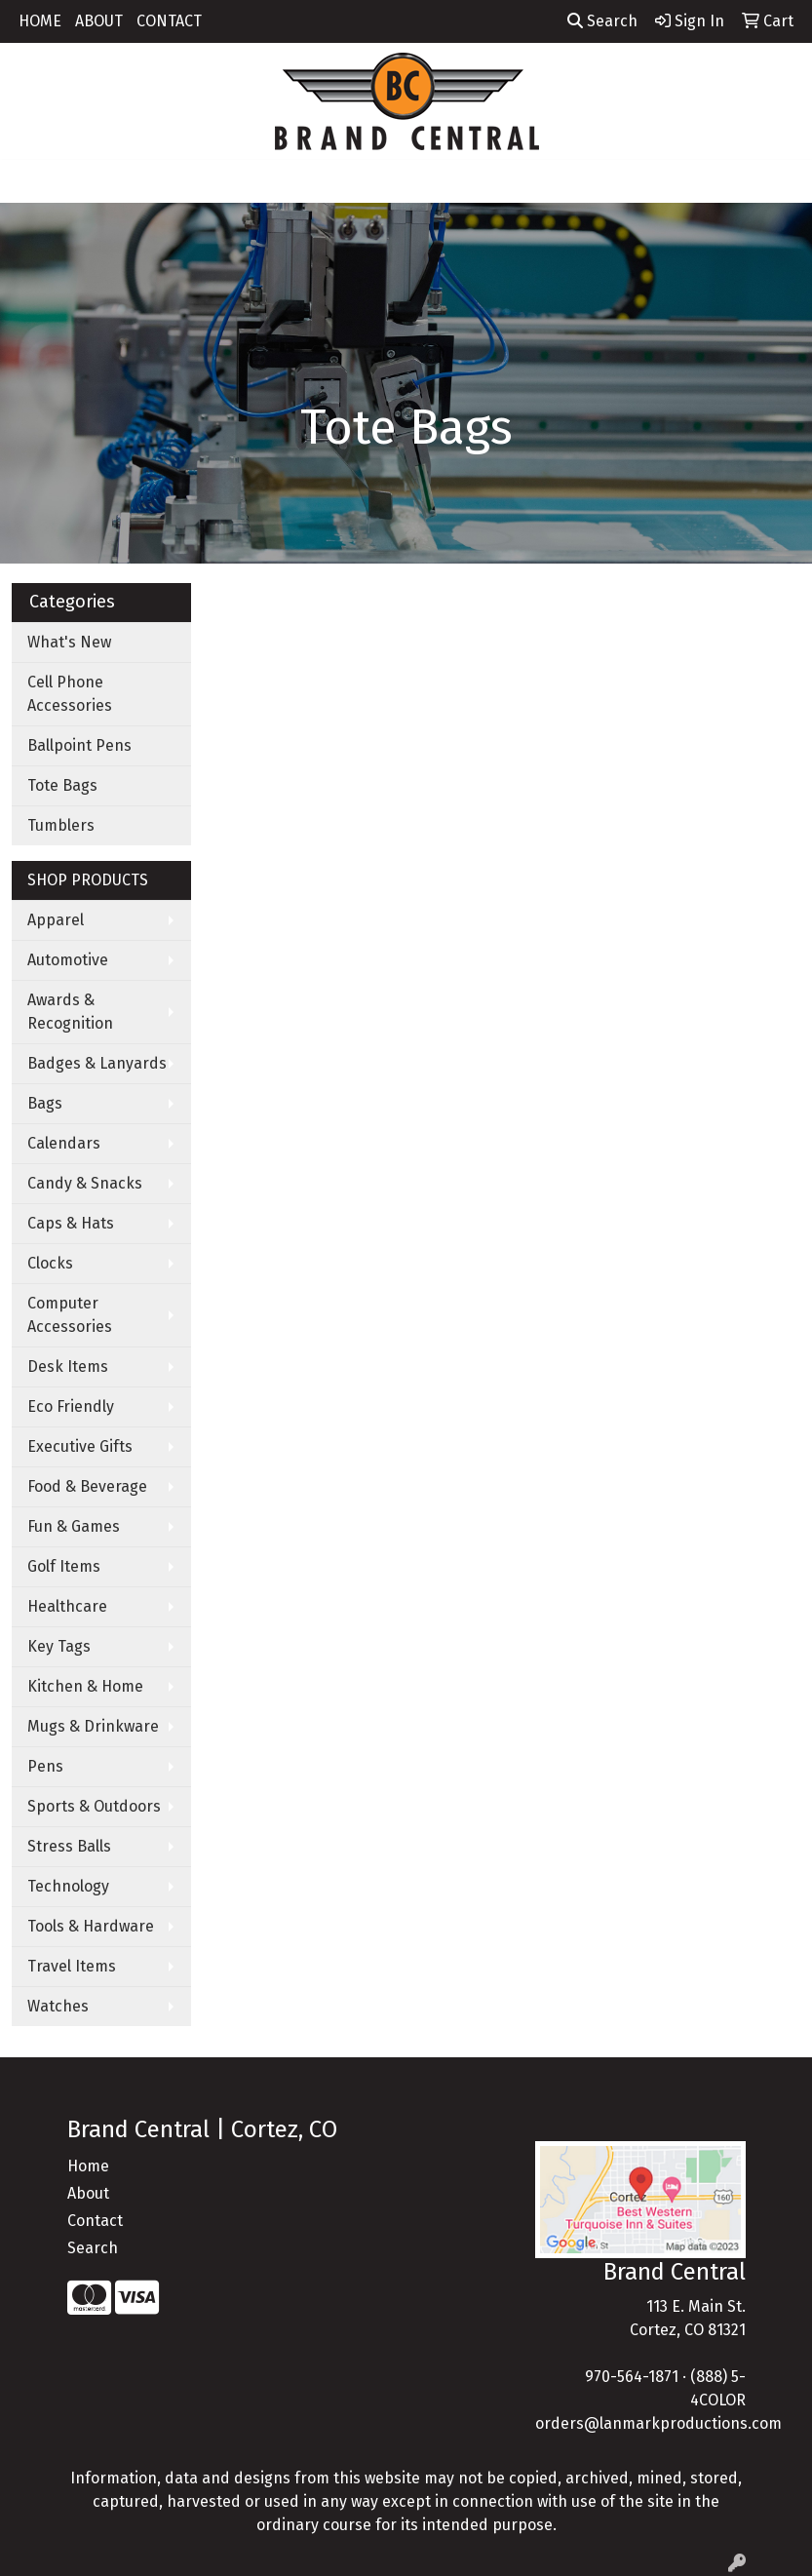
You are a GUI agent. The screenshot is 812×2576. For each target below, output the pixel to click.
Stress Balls (69, 1846)
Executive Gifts (80, 1446)
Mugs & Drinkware (93, 1726)
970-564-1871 (631, 2376)
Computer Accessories (69, 1315)
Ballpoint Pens (79, 745)
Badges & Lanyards (97, 1063)
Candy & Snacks (84, 1183)
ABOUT (99, 21)
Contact (95, 2220)
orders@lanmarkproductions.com (658, 2423)
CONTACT (169, 21)
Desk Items (67, 1366)
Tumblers (61, 825)
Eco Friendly (70, 1406)
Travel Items (71, 1966)
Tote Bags (62, 785)
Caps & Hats (70, 1223)
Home (88, 2166)
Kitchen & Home (85, 1686)
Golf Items (63, 1566)
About (88, 2193)
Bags (44, 1103)
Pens (45, 1766)
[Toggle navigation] (30, 181)
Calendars (63, 1143)
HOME (40, 21)
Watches (58, 2006)
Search (602, 21)
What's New (69, 642)
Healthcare (67, 1606)
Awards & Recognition (70, 1012)
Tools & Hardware (90, 1926)
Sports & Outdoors (94, 1806)
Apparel (55, 920)
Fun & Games (73, 1526)
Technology (68, 1886)
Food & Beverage (87, 1486)
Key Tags (59, 1646)
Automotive (67, 960)
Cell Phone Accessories (69, 694)
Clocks (50, 1263)
